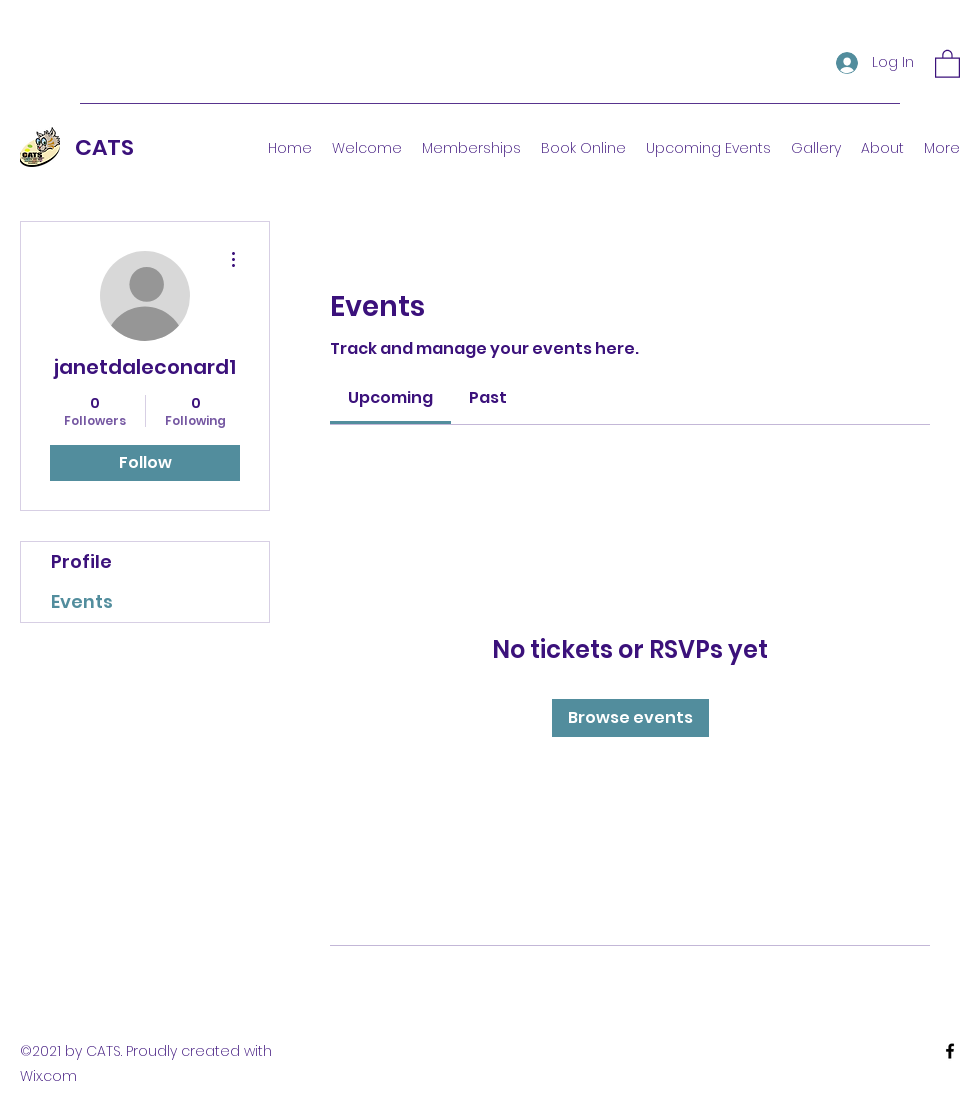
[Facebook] (950, 1051)
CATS (104, 147)
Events (82, 601)
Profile (81, 561)
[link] (390, 397)
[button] (947, 63)
